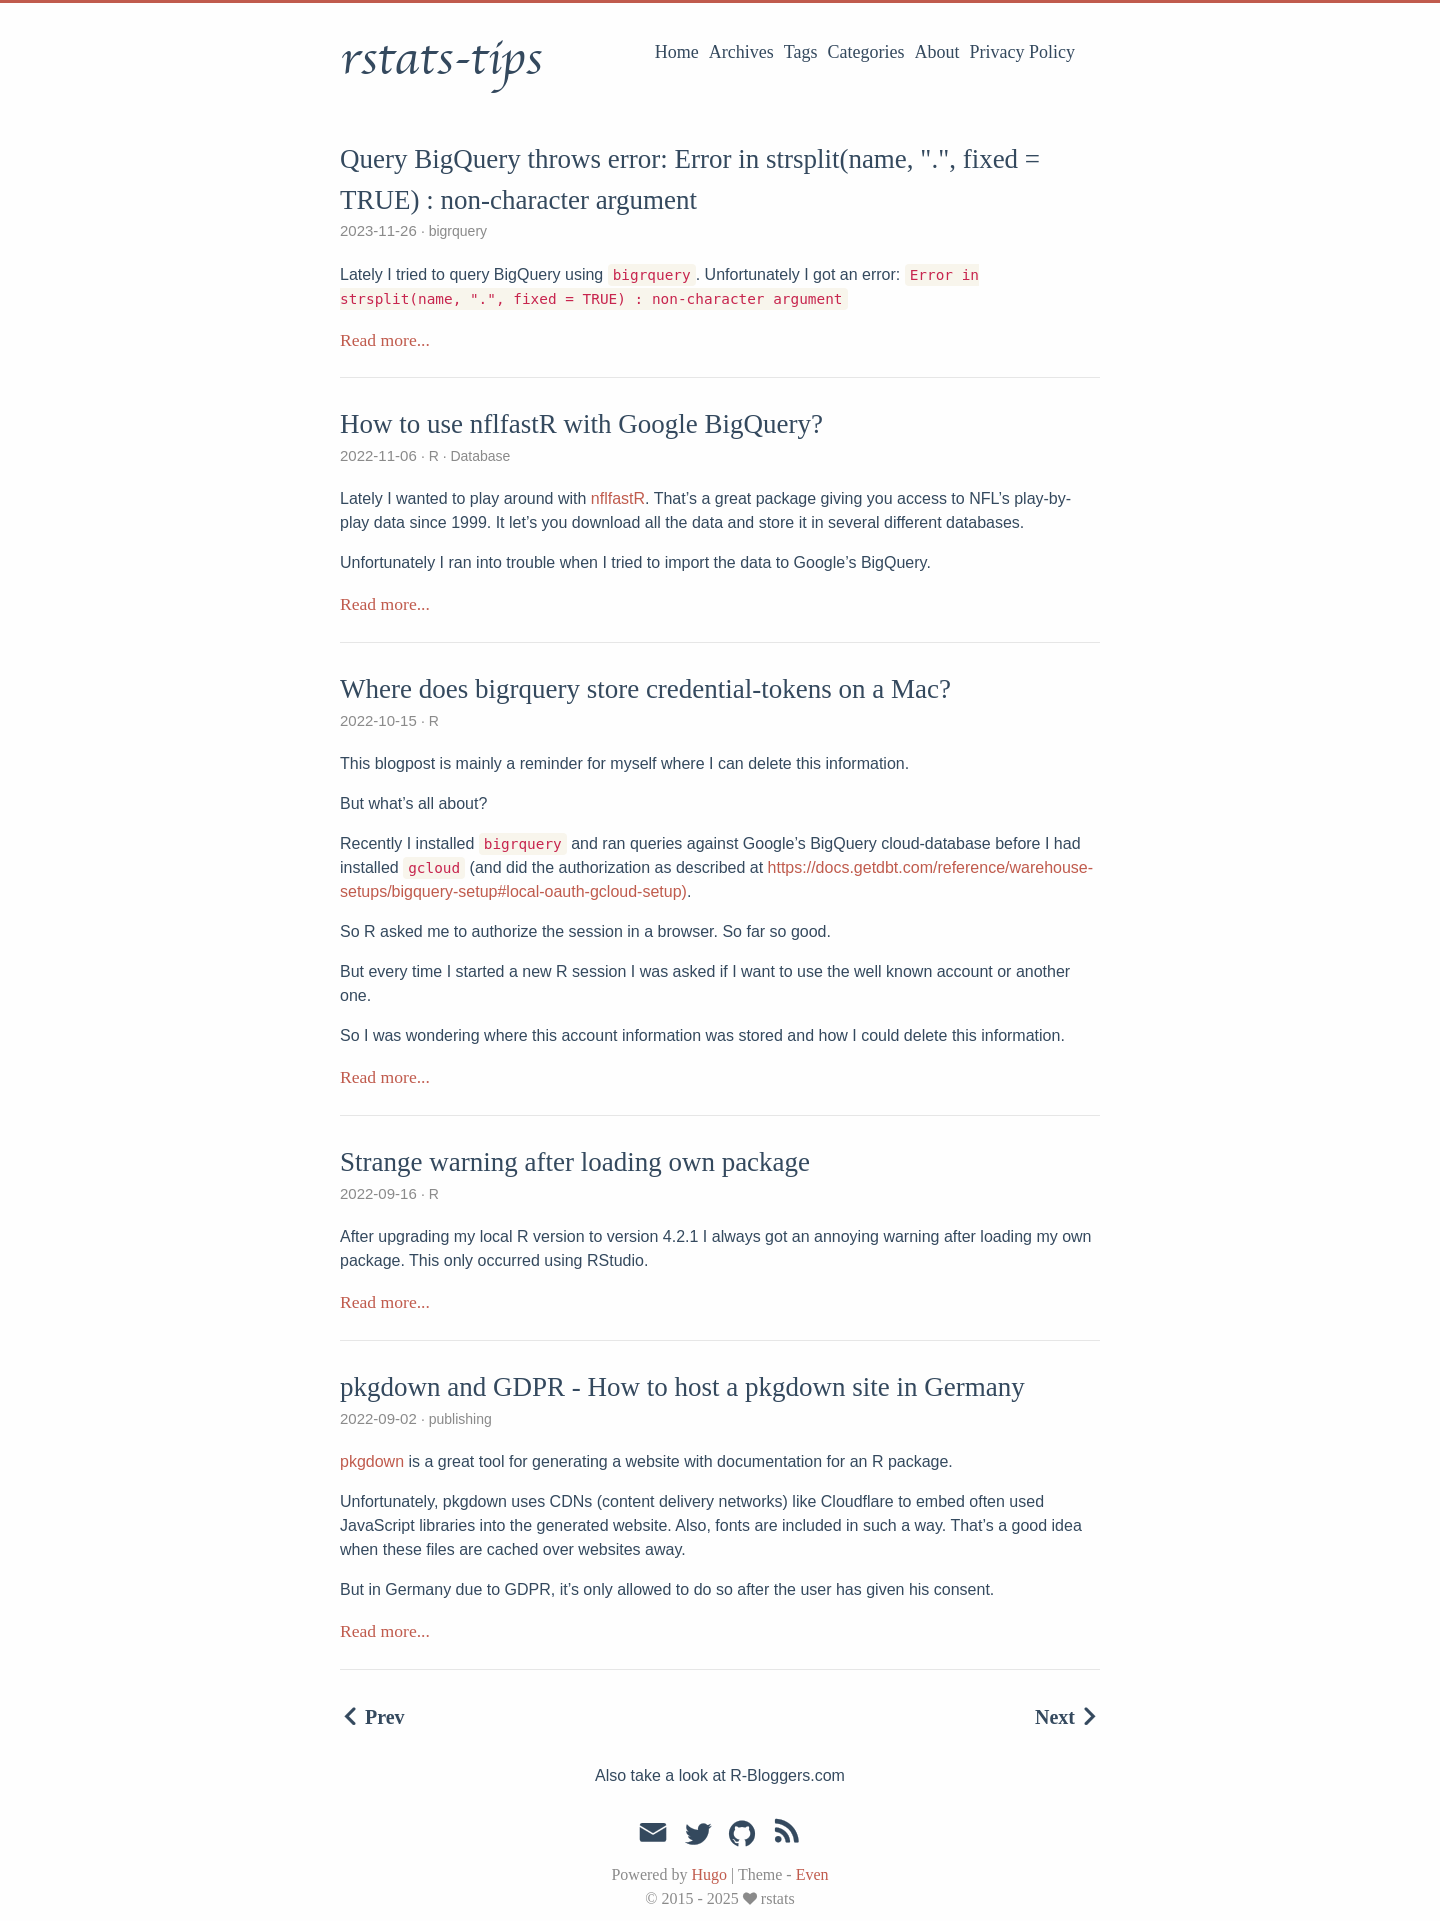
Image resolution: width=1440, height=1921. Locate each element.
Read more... (385, 340)
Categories (866, 52)
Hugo (709, 1874)
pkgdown (372, 1461)
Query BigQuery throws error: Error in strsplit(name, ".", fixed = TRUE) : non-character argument (690, 179)
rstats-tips (441, 59)
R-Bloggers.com (787, 1775)
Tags (801, 52)
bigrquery (456, 231)
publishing (458, 1419)
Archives (741, 52)
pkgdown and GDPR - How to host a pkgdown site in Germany (682, 1387)
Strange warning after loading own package (575, 1162)
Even (812, 1874)
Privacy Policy (1023, 52)
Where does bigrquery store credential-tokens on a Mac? (645, 689)
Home (677, 52)
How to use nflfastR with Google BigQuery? (581, 424)
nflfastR (618, 498)
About (937, 52)
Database (479, 456)
